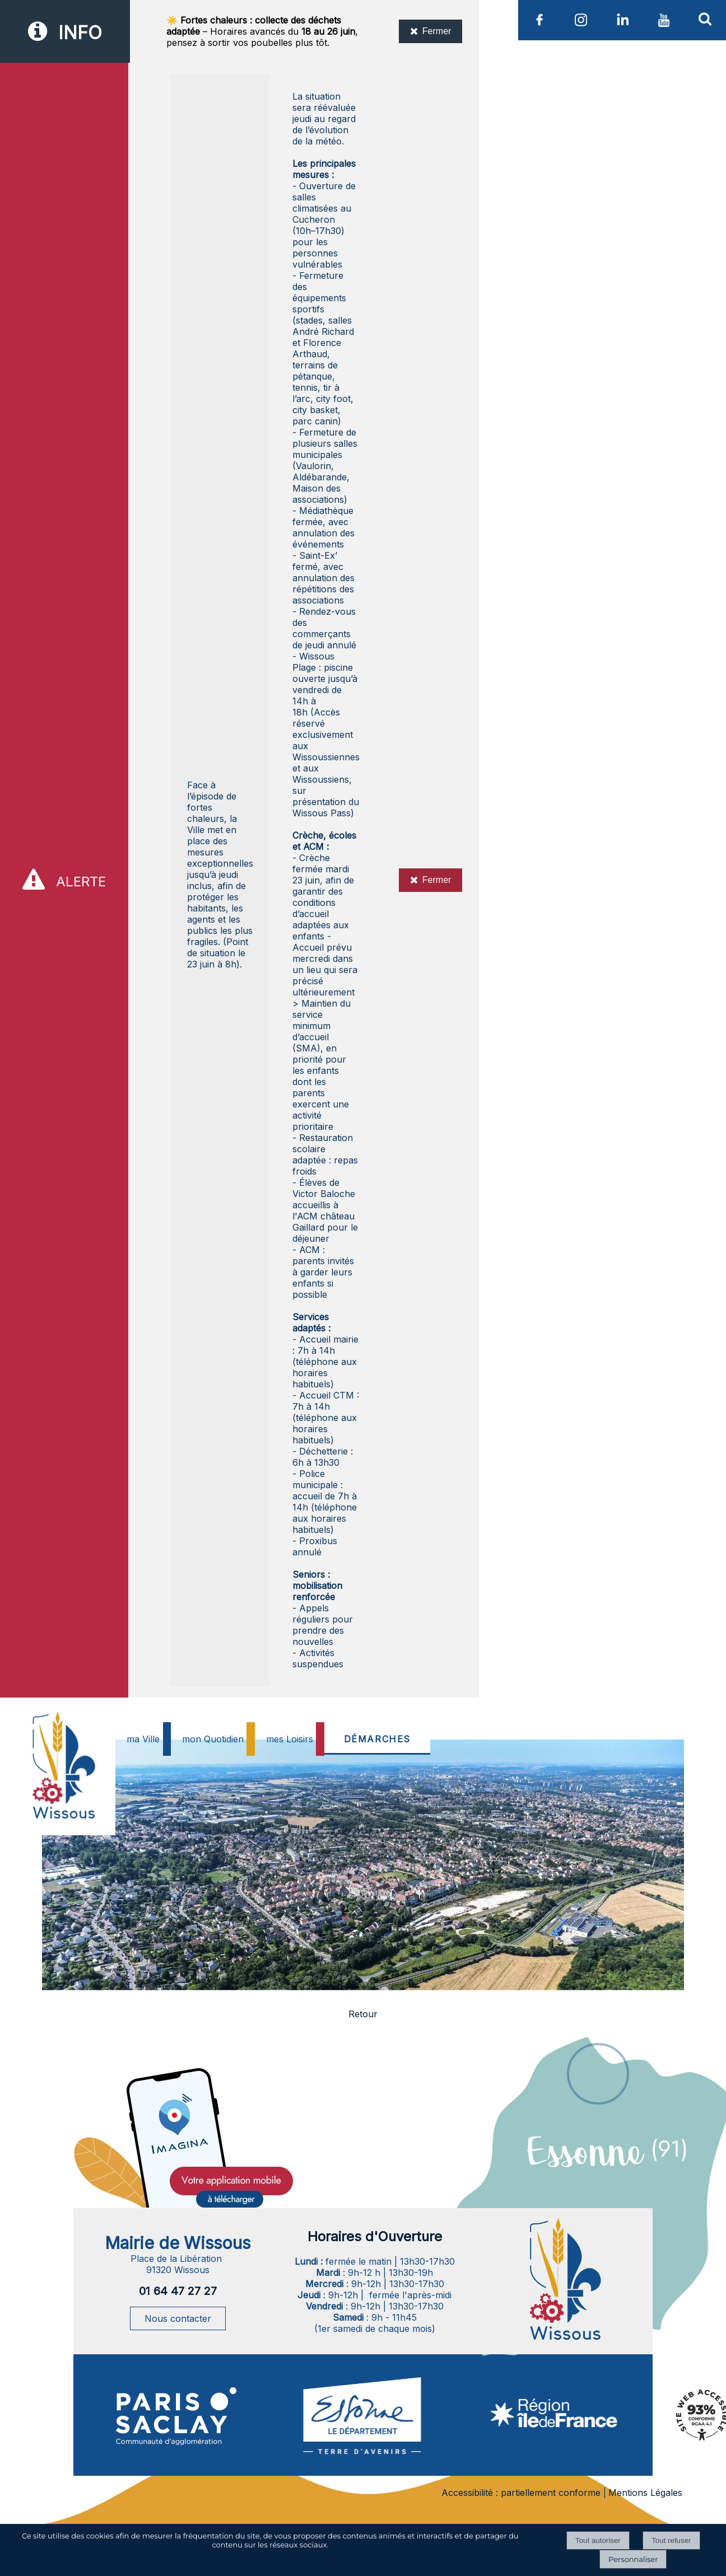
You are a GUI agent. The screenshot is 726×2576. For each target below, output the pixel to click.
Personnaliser (633, 2559)
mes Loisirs (289, 1739)
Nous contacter (178, 2318)
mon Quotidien (213, 1739)
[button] (705, 18)
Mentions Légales (645, 2492)
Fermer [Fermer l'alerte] (431, 880)
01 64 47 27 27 (178, 2291)
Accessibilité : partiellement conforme (521, 2492)
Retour (363, 2013)
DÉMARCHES (377, 1739)
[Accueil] (62, 1793)
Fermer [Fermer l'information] (431, 31)
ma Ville (143, 1739)
